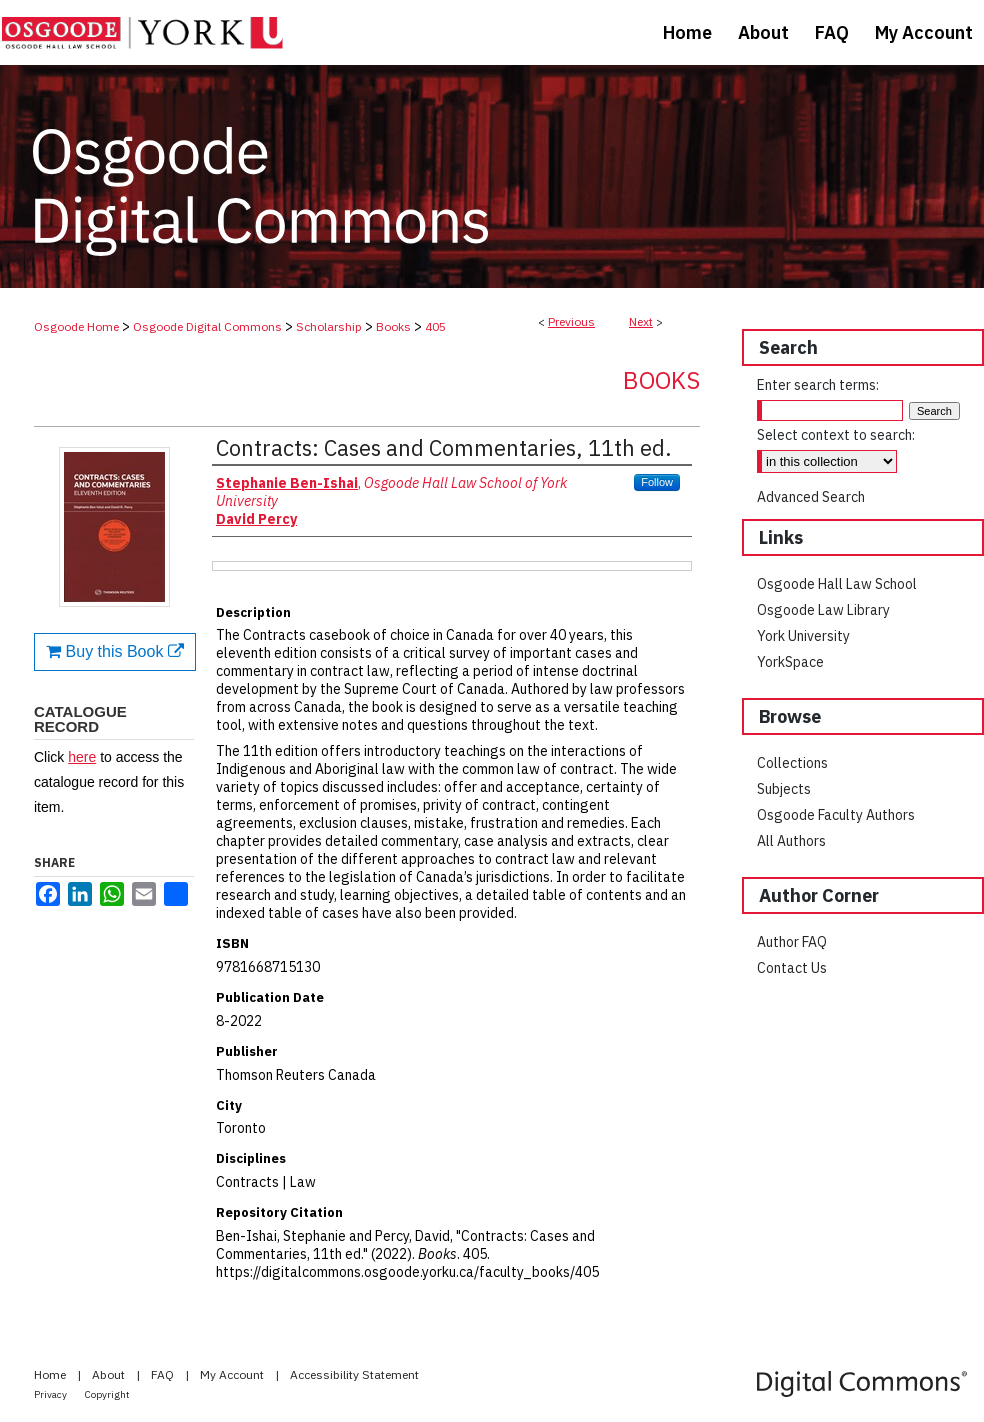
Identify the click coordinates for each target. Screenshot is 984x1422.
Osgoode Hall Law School (837, 584)
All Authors (791, 841)
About (110, 1374)
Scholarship (329, 326)
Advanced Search (811, 497)
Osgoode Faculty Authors (836, 815)
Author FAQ (792, 942)
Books (393, 326)
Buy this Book (115, 651)
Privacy (51, 1394)
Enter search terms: (818, 385)
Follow (657, 482)
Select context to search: (836, 435)
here (82, 757)
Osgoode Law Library (823, 610)
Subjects (784, 789)
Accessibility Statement (354, 1374)
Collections (792, 763)
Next (641, 321)
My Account (233, 1374)
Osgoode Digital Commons (207, 326)
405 (435, 326)
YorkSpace (790, 662)
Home (51, 1374)
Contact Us (792, 968)
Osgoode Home (76, 326)
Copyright (107, 1394)
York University (803, 636)
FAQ (164, 1374)
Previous (571, 321)
